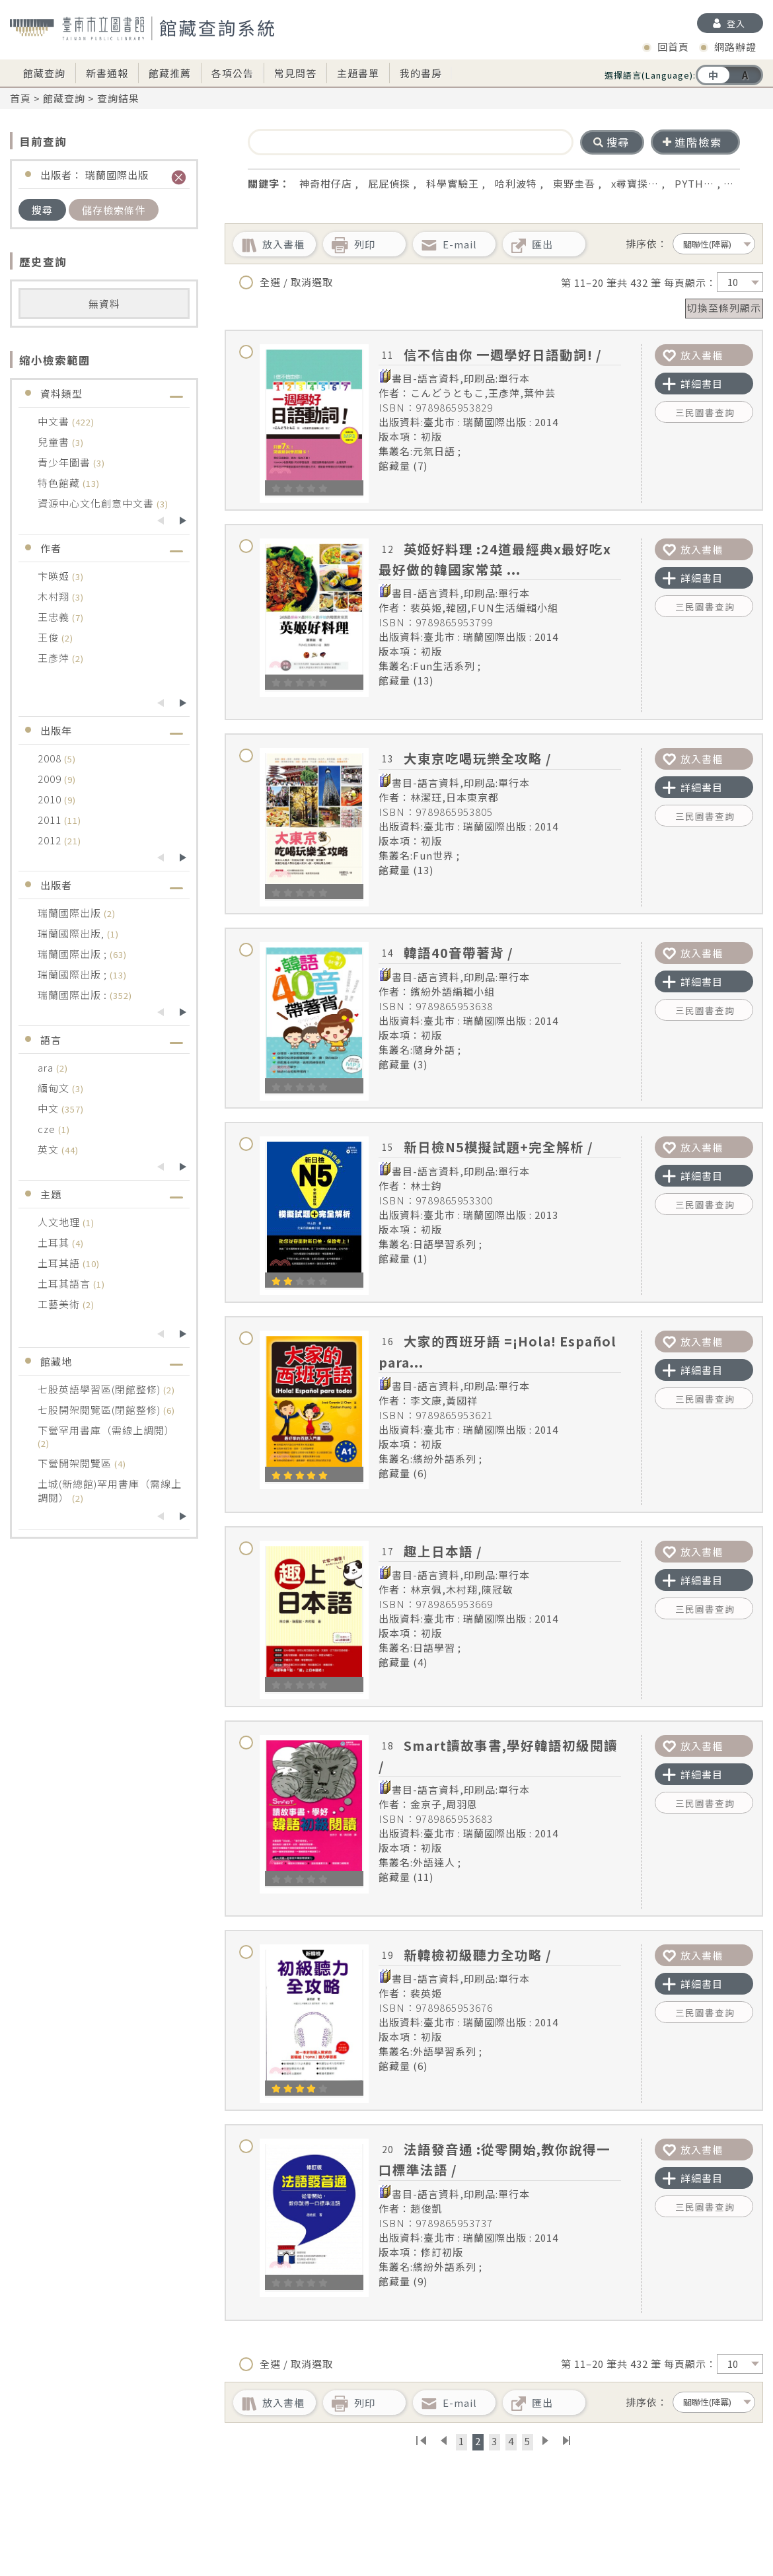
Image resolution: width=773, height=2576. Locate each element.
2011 (51, 820)
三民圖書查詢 (705, 412)
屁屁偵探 (389, 183)
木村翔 (55, 596)
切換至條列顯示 (724, 307)
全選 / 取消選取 (286, 282)
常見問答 (295, 73)
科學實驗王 (452, 183)
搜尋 (42, 210)
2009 (51, 779)
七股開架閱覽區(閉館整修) (100, 1410)
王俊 (49, 637)
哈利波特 (516, 183)
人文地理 (60, 1222)
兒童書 (55, 442)
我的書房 (421, 73)
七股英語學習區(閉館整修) (100, 1389)
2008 (51, 758)
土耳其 (55, 1242)
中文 (49, 1108)
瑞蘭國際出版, (72, 933)
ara (47, 1067)
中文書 (55, 421)
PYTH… (694, 183)
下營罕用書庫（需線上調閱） (106, 1430)
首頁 (20, 98)
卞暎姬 (55, 576)
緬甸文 (55, 1088)
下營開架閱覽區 (76, 1463)
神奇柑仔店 (325, 183)
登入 (736, 23)
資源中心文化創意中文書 (97, 503)
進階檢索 (692, 142)
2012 (51, 840)
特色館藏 (60, 483)
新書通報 (107, 73)
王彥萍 (55, 658)
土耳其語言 (65, 1283)
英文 (49, 1149)
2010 (51, 799)
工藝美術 (60, 1304)
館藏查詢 (44, 73)
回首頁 (673, 47)
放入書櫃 (693, 355)
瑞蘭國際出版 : (74, 995)
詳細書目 (693, 383)
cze (48, 1129)
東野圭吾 (574, 183)
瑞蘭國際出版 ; (74, 954)
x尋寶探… (635, 183)
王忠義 (55, 617)
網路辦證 (735, 47)
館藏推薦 (170, 73)
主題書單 (358, 73)
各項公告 (232, 73)
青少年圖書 (65, 462)
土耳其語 (60, 1263)
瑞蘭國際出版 (71, 913)
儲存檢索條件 (113, 210)
